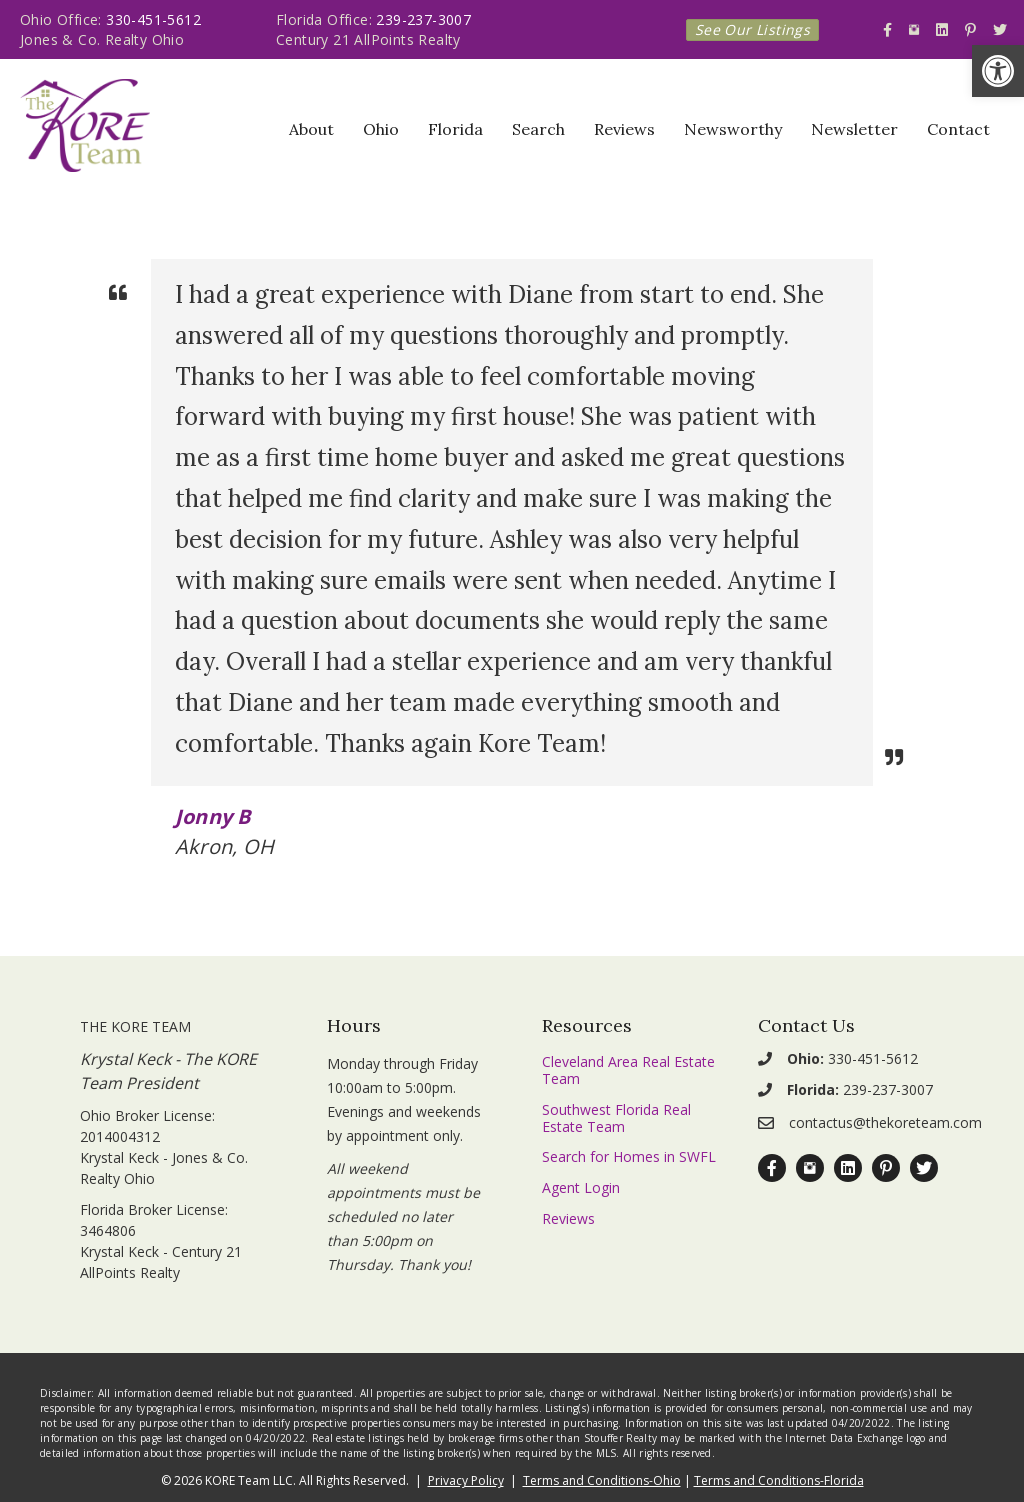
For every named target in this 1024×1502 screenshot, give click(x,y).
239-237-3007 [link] (423, 19)
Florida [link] (455, 129)
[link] (998, 71)
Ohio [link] (381, 129)
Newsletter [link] (854, 129)
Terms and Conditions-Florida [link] (779, 1480)
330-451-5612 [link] (153, 19)
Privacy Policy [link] (466, 1480)
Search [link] (538, 129)
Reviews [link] (624, 129)
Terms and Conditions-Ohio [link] (602, 1480)
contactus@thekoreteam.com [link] (885, 1122)
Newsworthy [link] (733, 129)
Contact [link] (958, 129)
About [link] (311, 129)
